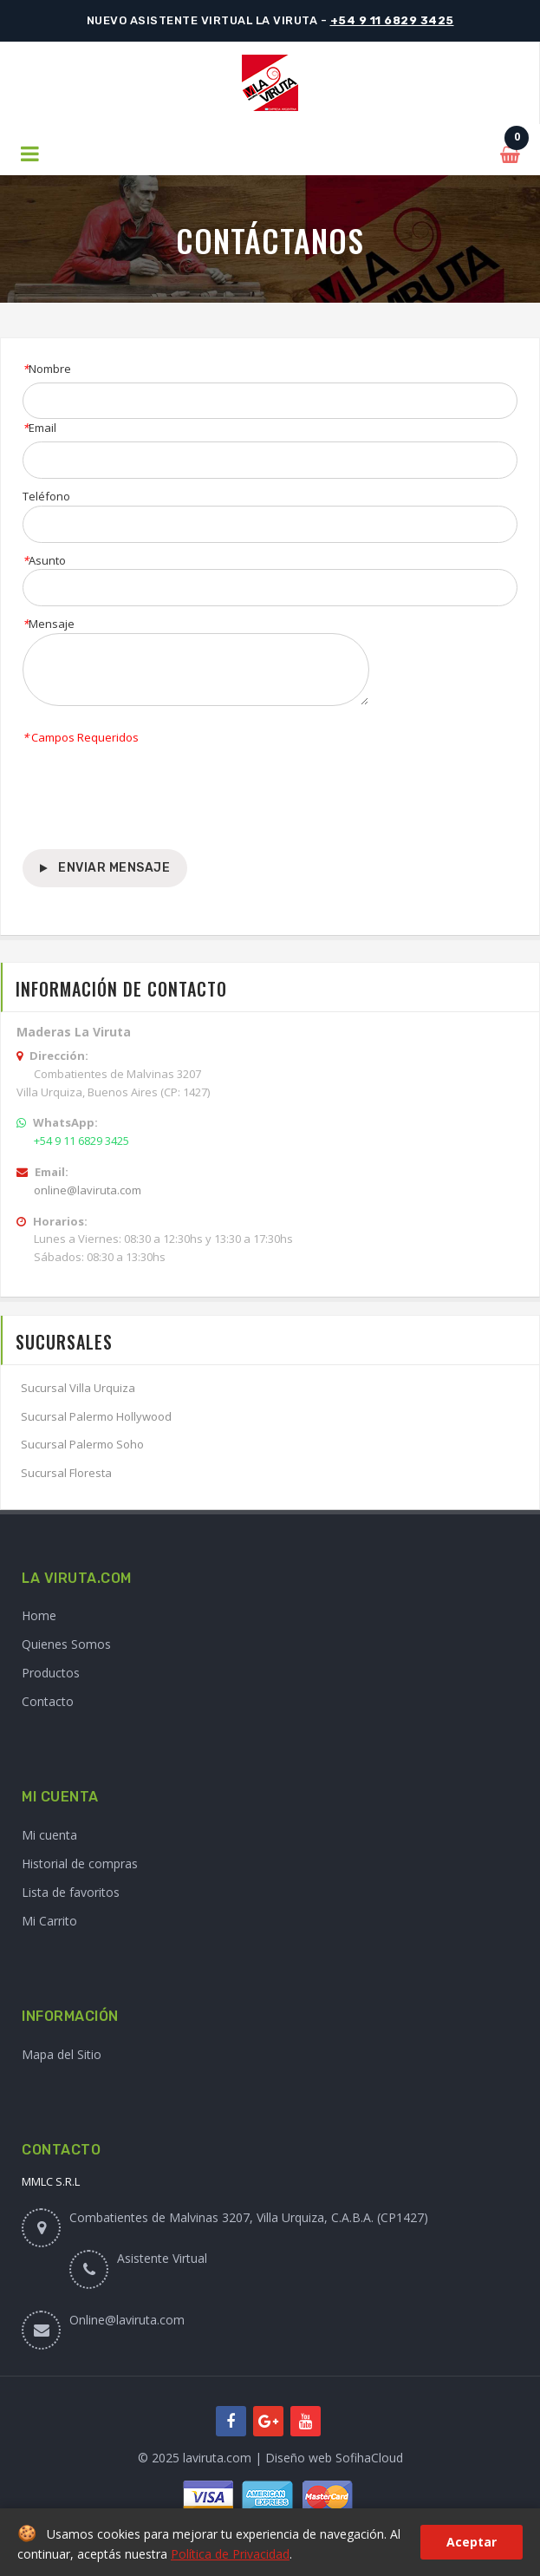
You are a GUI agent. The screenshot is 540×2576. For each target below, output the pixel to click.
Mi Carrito (49, 1920)
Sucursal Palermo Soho (82, 1444)
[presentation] (154, 798)
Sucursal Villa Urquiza (78, 1388)
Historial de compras (80, 1863)
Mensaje (49, 623)
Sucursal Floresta (66, 1473)
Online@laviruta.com (127, 2319)
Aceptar (471, 2542)
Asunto (44, 560)
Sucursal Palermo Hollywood (96, 1416)
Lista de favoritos (71, 1892)
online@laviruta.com (87, 1190)
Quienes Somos (66, 1644)
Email (39, 427)
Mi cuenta (49, 1835)
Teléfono (46, 496)
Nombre (47, 368)
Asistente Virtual (162, 2258)
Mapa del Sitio (61, 2054)
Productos (51, 1672)
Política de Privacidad (230, 2554)
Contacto (48, 1701)
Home (39, 1615)
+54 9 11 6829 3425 (392, 20)
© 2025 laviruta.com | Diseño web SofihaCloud (270, 2457)
